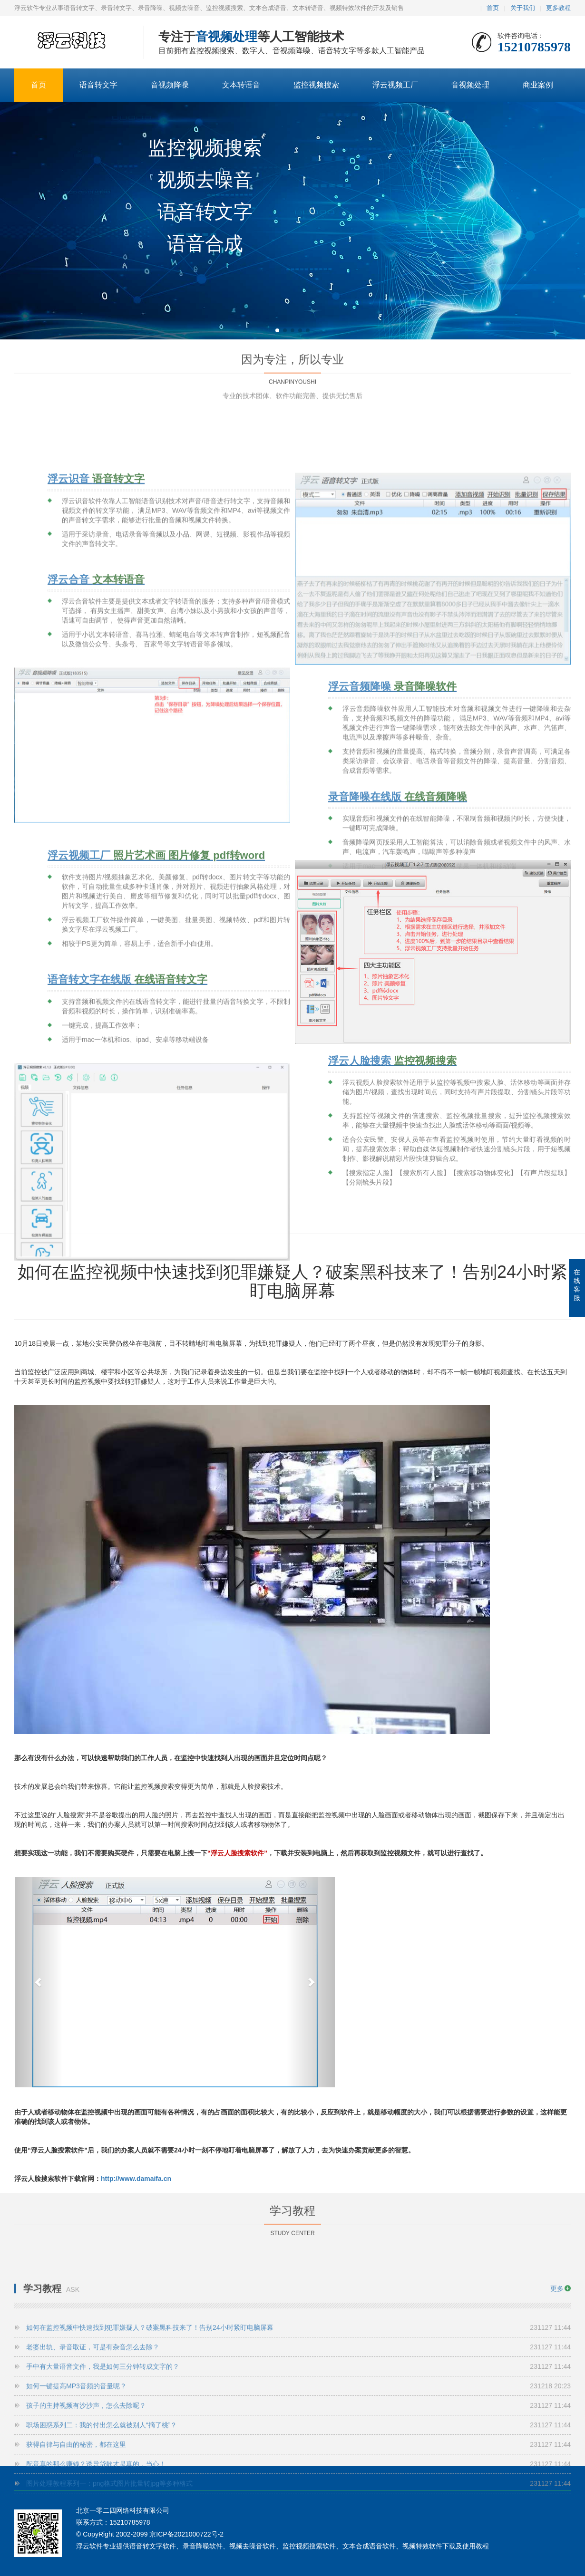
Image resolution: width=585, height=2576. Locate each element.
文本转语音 (241, 85)
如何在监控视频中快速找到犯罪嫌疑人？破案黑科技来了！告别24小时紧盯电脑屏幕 (298, 2435)
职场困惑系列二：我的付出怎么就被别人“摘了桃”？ (298, 2532)
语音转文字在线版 (127, 1199)
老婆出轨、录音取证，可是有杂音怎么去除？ (298, 2454)
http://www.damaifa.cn (136, 2178)
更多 (557, 2396)
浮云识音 (96, 662)
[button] (277, 330)
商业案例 (538, 85)
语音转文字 (98, 85)
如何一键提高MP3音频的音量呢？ (298, 2493)
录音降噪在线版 (397, 1001)
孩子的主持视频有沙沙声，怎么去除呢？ (298, 2513)
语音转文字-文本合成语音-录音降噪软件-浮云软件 (71, 42)
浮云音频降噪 (392, 891)
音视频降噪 (170, 85)
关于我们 (522, 7)
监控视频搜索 (316, 85)
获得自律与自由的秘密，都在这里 (298, 2552)
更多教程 (558, 7)
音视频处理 (470, 85)
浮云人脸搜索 (392, 1229)
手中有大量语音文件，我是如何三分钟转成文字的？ (298, 2474)
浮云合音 (96, 762)
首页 (493, 7)
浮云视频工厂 (395, 85)
